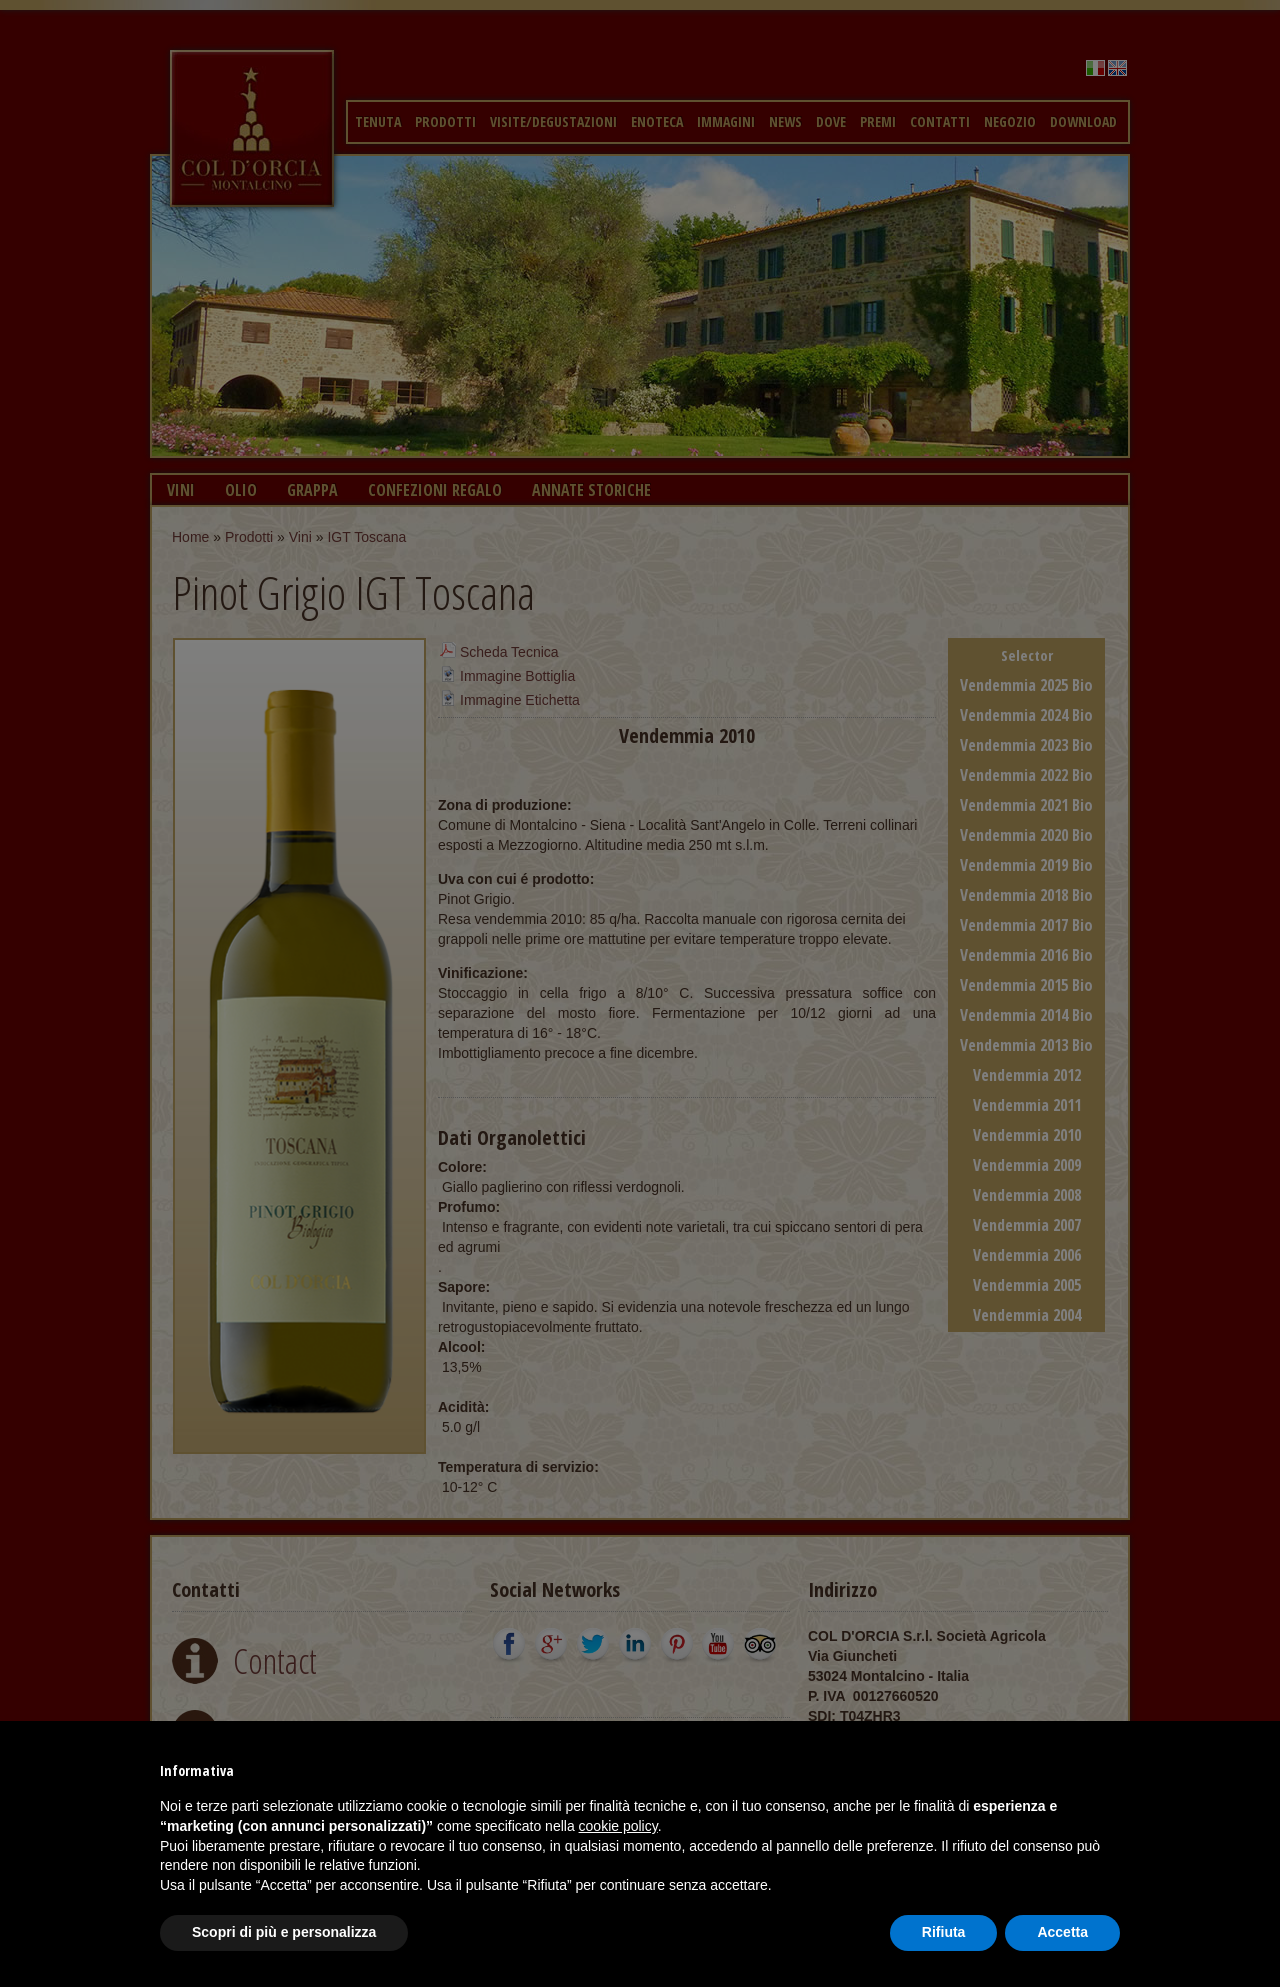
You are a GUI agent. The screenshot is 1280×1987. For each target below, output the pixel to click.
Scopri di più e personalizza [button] (284, 1932)
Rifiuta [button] (944, 1932)
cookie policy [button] (618, 1826)
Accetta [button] (1062, 1932)
